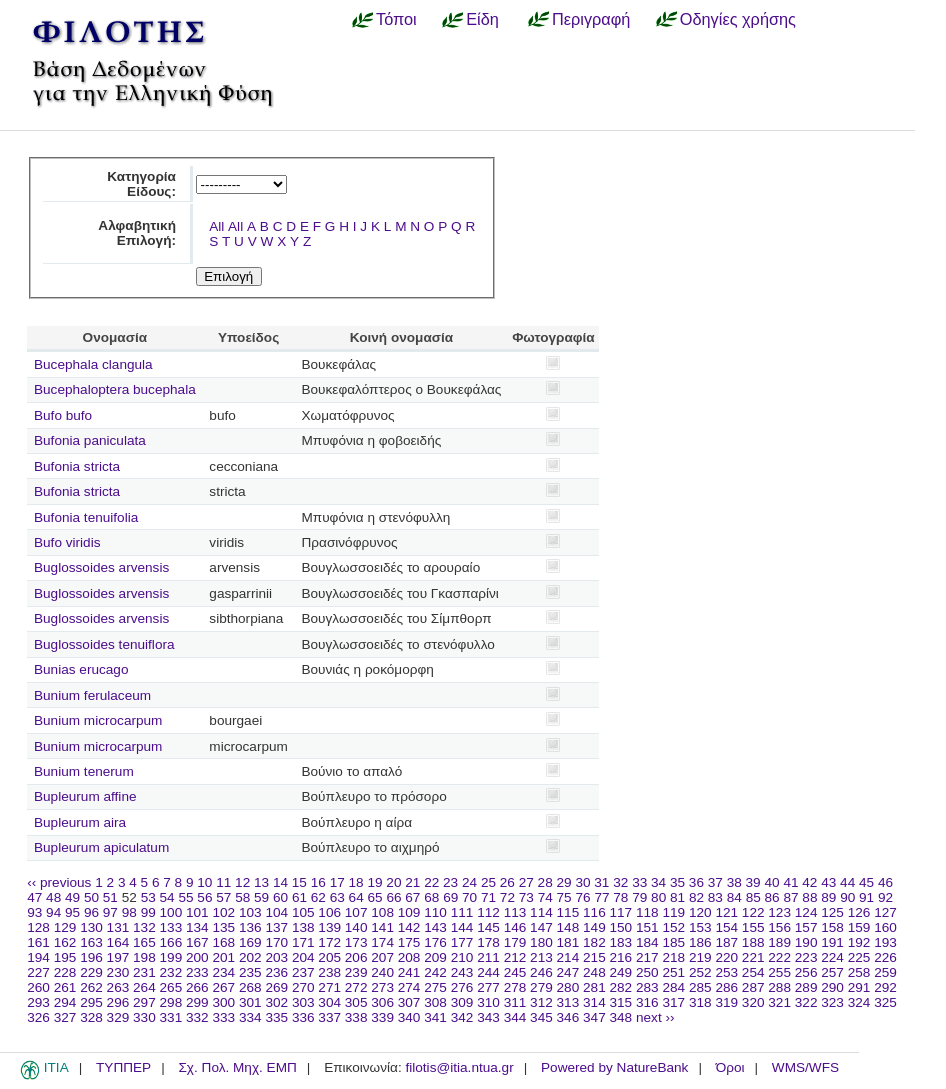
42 (809, 882)
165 (144, 942)
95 (72, 912)
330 (144, 1017)
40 (771, 882)
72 (507, 897)
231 (144, 972)
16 (318, 882)
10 (204, 882)
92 (885, 897)
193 (885, 942)
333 (223, 1017)
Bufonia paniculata (90, 440)
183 (621, 942)
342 (462, 1017)
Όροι (730, 1067)
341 (435, 1017)
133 (171, 927)
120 (700, 912)
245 (515, 972)
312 (541, 1002)
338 (356, 1017)
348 (621, 1017)
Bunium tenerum (84, 771)
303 (303, 1002)
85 (753, 897)
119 (673, 912)
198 (144, 957)
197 (118, 957)
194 (38, 957)
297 (144, 1002)
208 (409, 957)
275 (435, 987)
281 (594, 987)
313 (568, 1002)
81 (677, 897)
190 (806, 942)
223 (806, 957)
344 (515, 1017)
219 (700, 957)
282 (621, 987)
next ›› (655, 1017)
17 (337, 882)
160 (885, 927)
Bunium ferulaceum (92, 695)
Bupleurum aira (80, 822)
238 (329, 972)
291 (859, 987)
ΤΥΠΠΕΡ (123, 1067)
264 (144, 987)
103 (250, 912)
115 (568, 912)
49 (72, 897)
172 (329, 942)
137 (276, 927)
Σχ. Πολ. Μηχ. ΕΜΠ (237, 1067)
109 (409, 912)
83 (715, 897)
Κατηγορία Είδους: (141, 184)
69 (450, 897)
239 (356, 972)
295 (91, 1002)
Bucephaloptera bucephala (115, 389)
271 (329, 987)
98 (129, 912)
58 (242, 897)
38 (734, 882)
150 (621, 927)
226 (885, 957)
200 (197, 957)
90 (847, 897)
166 (171, 942)
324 (859, 1002)
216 (621, 957)
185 (673, 942)
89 (828, 897)
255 (779, 972)
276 (462, 987)
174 (382, 942)
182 (594, 942)
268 (250, 987)
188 (753, 942)
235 (250, 972)
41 (790, 882)
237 (303, 972)
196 (91, 957)
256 (806, 972)
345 (541, 1017)
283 (647, 987)
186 (700, 942)
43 (828, 882)
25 (488, 882)
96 (91, 912)
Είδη (482, 19)
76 (582, 897)
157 (806, 927)
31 (601, 882)
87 (790, 897)
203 (276, 957)
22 (431, 882)
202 (250, 957)
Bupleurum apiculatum (101, 847)
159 (859, 927)
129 (65, 927)
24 (469, 882)
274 (409, 987)
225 (859, 957)
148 (568, 927)
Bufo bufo (63, 415)
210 (462, 957)
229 (91, 972)
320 (753, 1002)
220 (726, 957)
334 (250, 1017)
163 (91, 942)
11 (223, 882)
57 (223, 897)
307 (409, 1002)
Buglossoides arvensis (101, 567)
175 (409, 942)
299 (197, 1002)
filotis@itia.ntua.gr (459, 1067)
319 (726, 1002)
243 (462, 972)
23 (450, 882)
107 (356, 912)
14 (280, 882)
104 (276, 912)
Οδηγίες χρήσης (738, 19)
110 (435, 912)
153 (700, 927)
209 (435, 957)
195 (65, 957)
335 (276, 1017)
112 (488, 912)
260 (38, 987)
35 (677, 882)
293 (38, 1002)
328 (91, 1017)
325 (885, 1002)
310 (488, 1002)
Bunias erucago (81, 669)
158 (832, 927)
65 (375, 897)
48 (53, 897)
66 (393, 897)
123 (779, 912)
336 (303, 1017)
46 (885, 882)
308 (435, 1002)
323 (832, 1002)
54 (167, 897)
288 (779, 987)
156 (779, 927)
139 (329, 927)
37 (715, 882)
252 (700, 972)
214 (568, 957)
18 (356, 882)
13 (261, 882)
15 (299, 882)
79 (639, 897)
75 (564, 897)
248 (594, 972)
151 (647, 927)
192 (859, 942)
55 (185, 897)
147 (541, 927)
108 (382, 912)
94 (53, 912)
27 (526, 882)
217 (647, 957)
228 (65, 972)
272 (356, 987)
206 (356, 957)
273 (382, 987)
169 (250, 942)
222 (779, 957)
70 (469, 897)
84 (734, 897)
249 (621, 972)
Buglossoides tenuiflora (104, 644)
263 (118, 987)
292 (885, 987)
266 (197, 987)
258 (859, 972)
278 (515, 987)
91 (866, 897)
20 (393, 882)
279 (541, 987)
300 (223, 1002)
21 (412, 882)
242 (435, 972)
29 (564, 882)
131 (118, 927)
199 (171, 957)
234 (223, 972)
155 (753, 927)
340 (409, 1017)
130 (91, 927)
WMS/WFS (805, 1067)
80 (658, 897)
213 (541, 957)
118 (647, 912)
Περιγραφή (591, 19)
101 (197, 912)
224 (832, 957)
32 (620, 882)
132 (144, 927)
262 (91, 987)
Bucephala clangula (93, 364)
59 (261, 897)
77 (601, 897)
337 (329, 1017)
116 (594, 912)
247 (568, 972)
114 (541, 912)
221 (753, 957)
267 (223, 987)
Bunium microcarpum (98, 720)
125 (832, 912)
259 (885, 972)
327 (65, 1017)
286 (726, 987)
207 (382, 957)
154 (726, 927)
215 (594, 957)
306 (382, 1002)
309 (462, 1002)
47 (34, 897)
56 (204, 897)
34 (658, 882)
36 (696, 882)
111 (462, 912)
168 (223, 942)
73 (526, 897)
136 (250, 927)
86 (772, 897)
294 (65, 1002)
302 (276, 1002)
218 (673, 957)
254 (753, 972)
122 (753, 912)
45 (866, 882)
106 (329, 912)
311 (515, 1002)
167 (197, 942)
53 (148, 897)
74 (545, 897)
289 (806, 987)
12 (242, 882)
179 (515, 942)
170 (276, 942)
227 (38, 972)
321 (779, 1002)
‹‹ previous (59, 882)
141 (382, 927)
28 (545, 882)
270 (303, 987)
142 (409, 927)
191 (832, 942)
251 (673, 972)
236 (276, 972)
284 (673, 987)
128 (38, 927)
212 (515, 957)
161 (38, 942)
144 (462, 927)
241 (409, 972)
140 (356, 927)
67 (412, 897)
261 (65, 987)
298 (171, 1002)
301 (250, 1002)
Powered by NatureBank (614, 1067)
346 (568, 1017)
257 (832, 972)
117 (621, 912)
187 (726, 942)
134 (197, 927)
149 (594, 927)
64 (356, 897)
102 (223, 912)
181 (568, 942)
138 (303, 927)
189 (779, 942)
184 (647, 942)
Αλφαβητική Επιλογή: (137, 233)
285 (700, 987)
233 (197, 972)
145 (488, 927)
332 (197, 1017)
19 (374, 882)
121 (726, 912)
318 (700, 1002)
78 (620, 897)
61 (299, 897)
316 (647, 1002)
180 (541, 942)
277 (488, 987)
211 (488, 957)
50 (91, 897)
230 (118, 972)
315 (621, 1002)
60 (280, 897)
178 (488, 942)
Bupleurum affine (85, 796)
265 (171, 987)
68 (431, 897)
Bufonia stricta (77, 466)
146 (515, 927)
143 (435, 927)
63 (337, 897)
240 (382, 972)
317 (673, 1002)
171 (303, 942)
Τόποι (396, 19)
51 (110, 897)
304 (329, 1002)
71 (488, 897)
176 (435, 942)
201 (223, 957)
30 (582, 882)
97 (110, 912)
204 (303, 957)
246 (541, 972)
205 (329, 957)
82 (696, 897)
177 (462, 942)
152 (673, 927)
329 (118, 1017)
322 (806, 1002)
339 (382, 1017)
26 (507, 882)
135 (223, 927)
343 (488, 1017)
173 (356, 942)
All (216, 226)
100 (171, 912)
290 (832, 987)
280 (568, 987)
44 (847, 882)
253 (726, 972)
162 (65, 942)
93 (34, 912)
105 (303, 912)
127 (885, 912)
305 (356, 1002)
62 (318, 897)
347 (594, 1017)
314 (594, 1002)
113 (515, 912)
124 (806, 912)
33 (639, 882)
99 (148, 912)
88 (809, 897)
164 (118, 942)
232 (171, 972)
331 (171, 1017)
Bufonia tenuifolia (86, 517)
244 (488, 972)
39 (753, 882)
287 (753, 987)
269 (276, 987)
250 (647, 972)
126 (859, 912)
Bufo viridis (67, 542)
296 (118, 1002)
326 (38, 1017)
